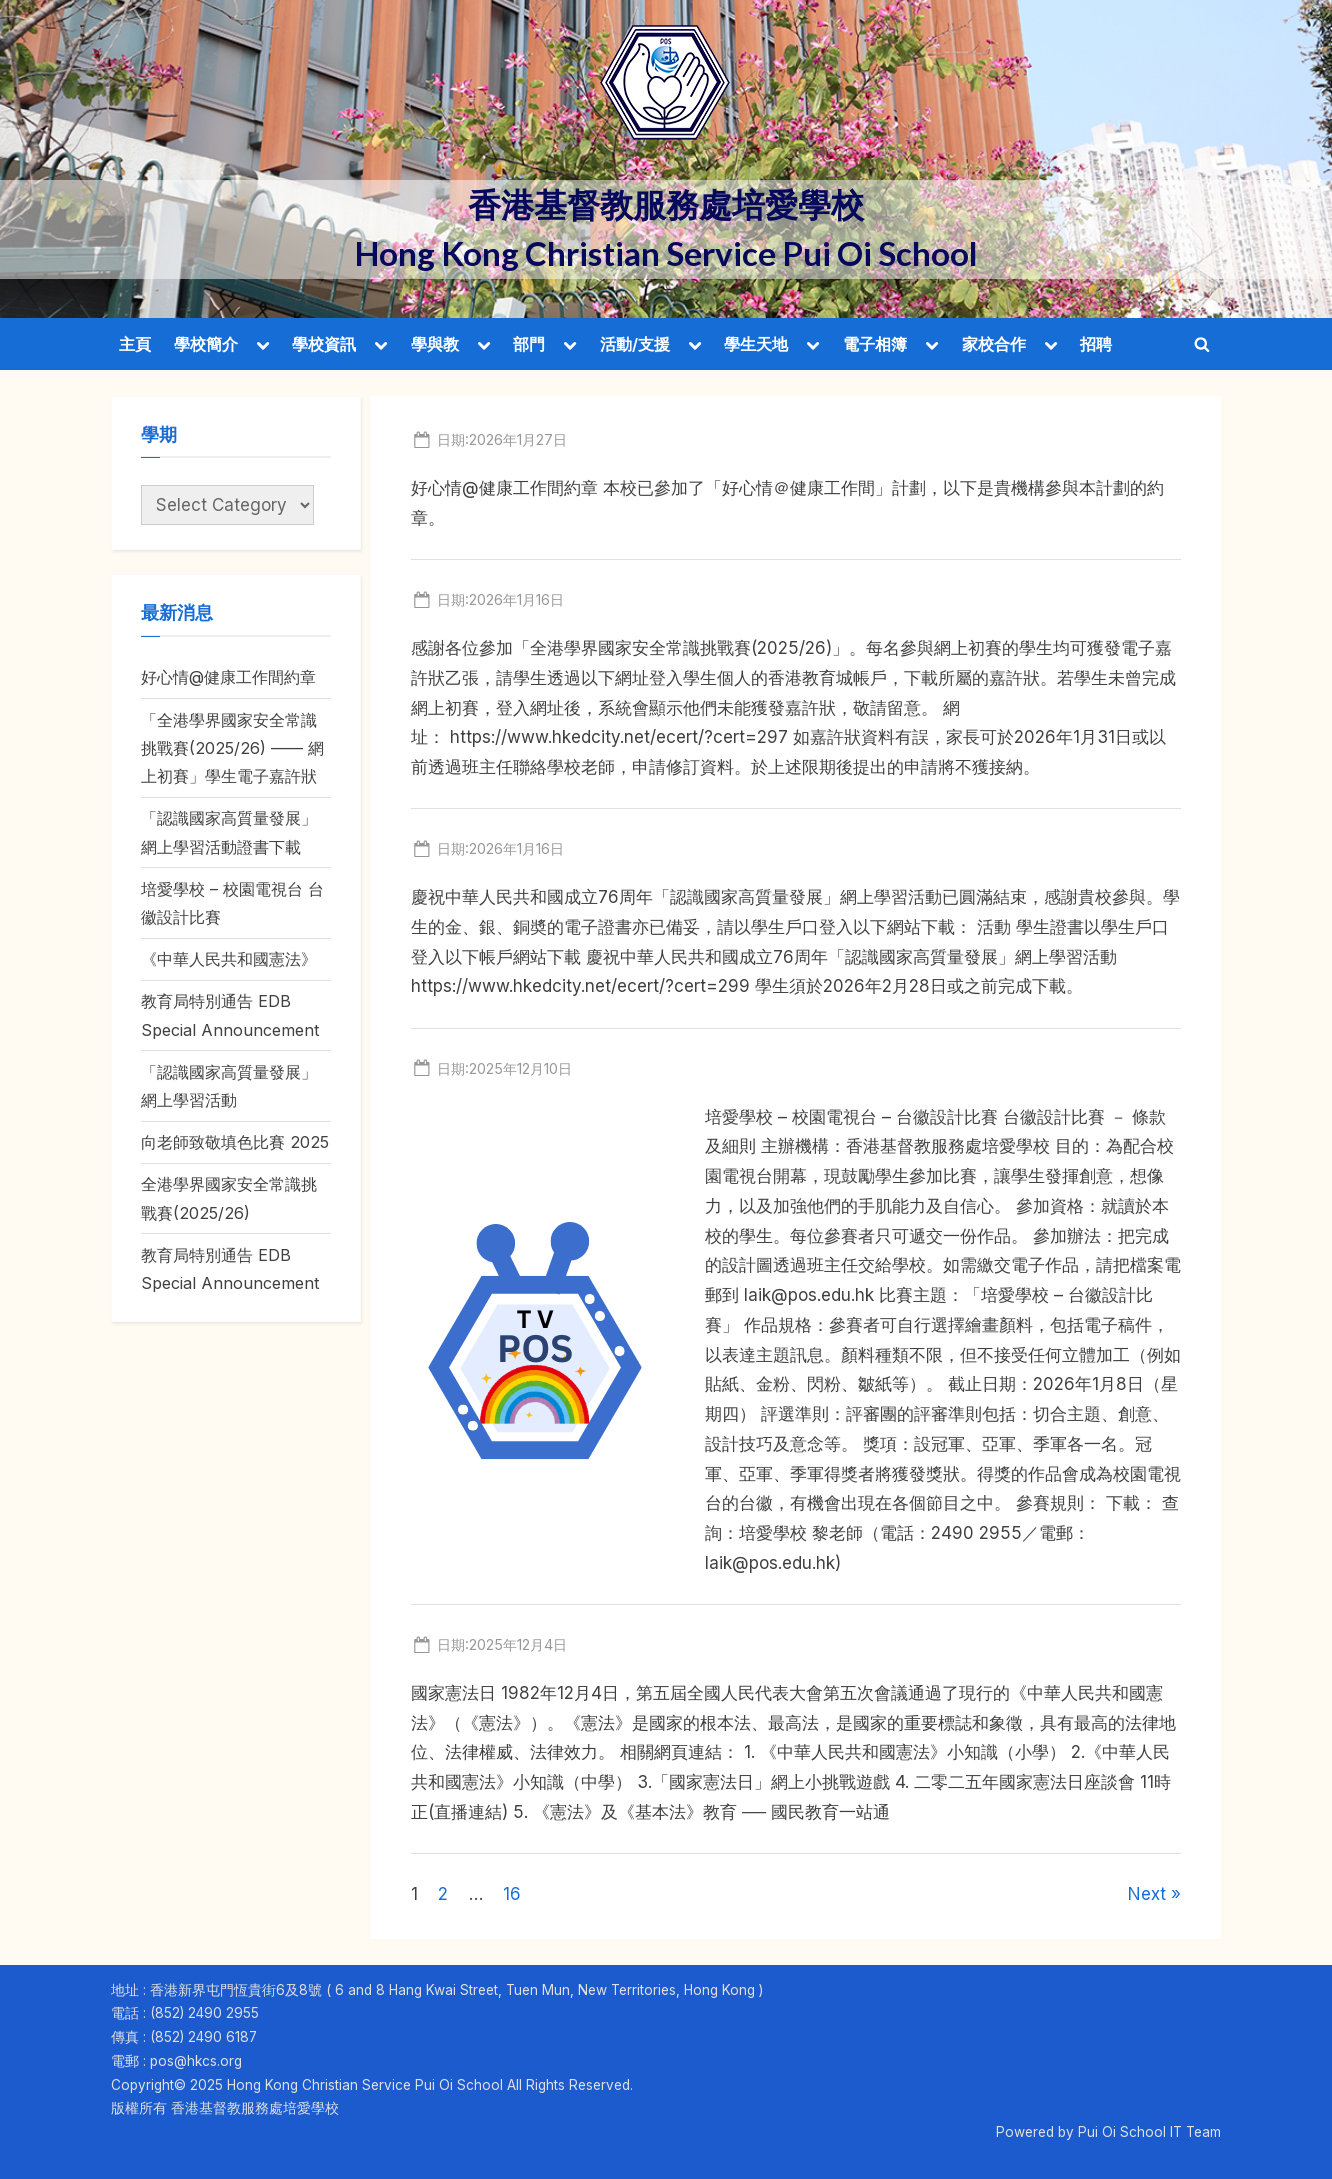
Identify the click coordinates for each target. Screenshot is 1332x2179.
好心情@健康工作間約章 (228, 677)
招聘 (1096, 344)
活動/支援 (635, 344)
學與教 (435, 344)
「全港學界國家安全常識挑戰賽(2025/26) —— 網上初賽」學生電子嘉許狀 (232, 748)
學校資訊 (324, 344)
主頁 (135, 344)
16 (512, 1894)
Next (1147, 1894)
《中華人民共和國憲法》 (229, 959)
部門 (529, 344)
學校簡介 (206, 344)
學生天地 (756, 344)
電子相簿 (875, 344)
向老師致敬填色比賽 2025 (235, 1142)
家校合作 (994, 344)
